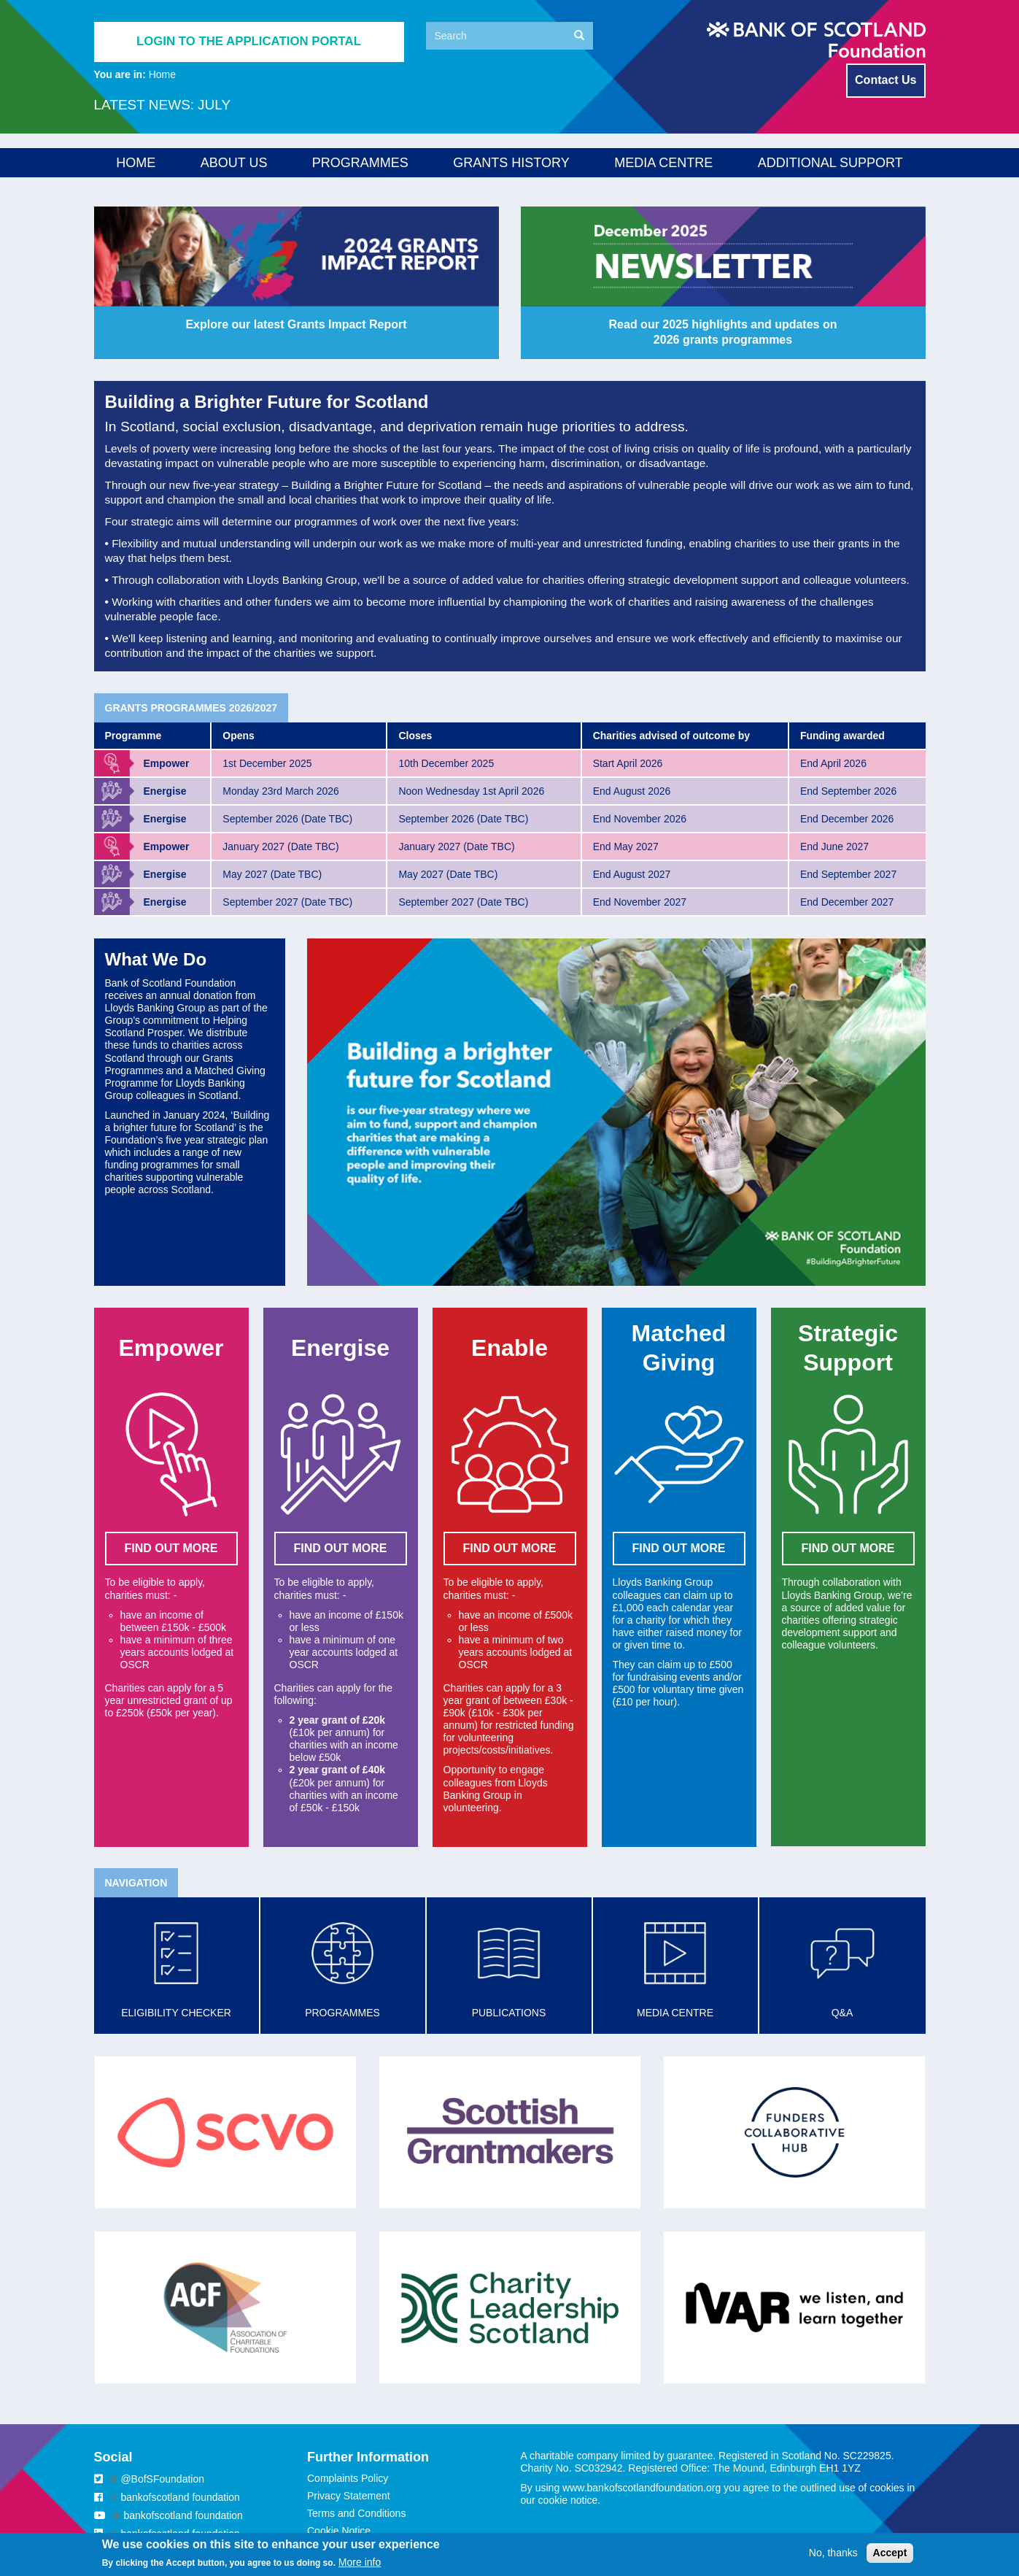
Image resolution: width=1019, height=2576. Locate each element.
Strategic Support (988, 446)
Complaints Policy (347, 2478)
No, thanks (833, 2552)
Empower (989, 236)
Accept (890, 2552)
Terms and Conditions (356, 2513)
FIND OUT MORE (171, 1548)
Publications (509, 2012)
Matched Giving (987, 395)
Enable (984, 338)
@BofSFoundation (162, 2479)
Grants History (511, 162)
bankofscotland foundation (179, 2497)
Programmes (360, 162)
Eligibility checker (176, 2012)
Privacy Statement (348, 2496)
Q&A (842, 2012)
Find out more (679, 1548)
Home (135, 162)
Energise (988, 287)
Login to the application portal (248, 41)
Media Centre (663, 162)
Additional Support (830, 162)
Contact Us (885, 80)
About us (234, 162)
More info (359, 2562)
